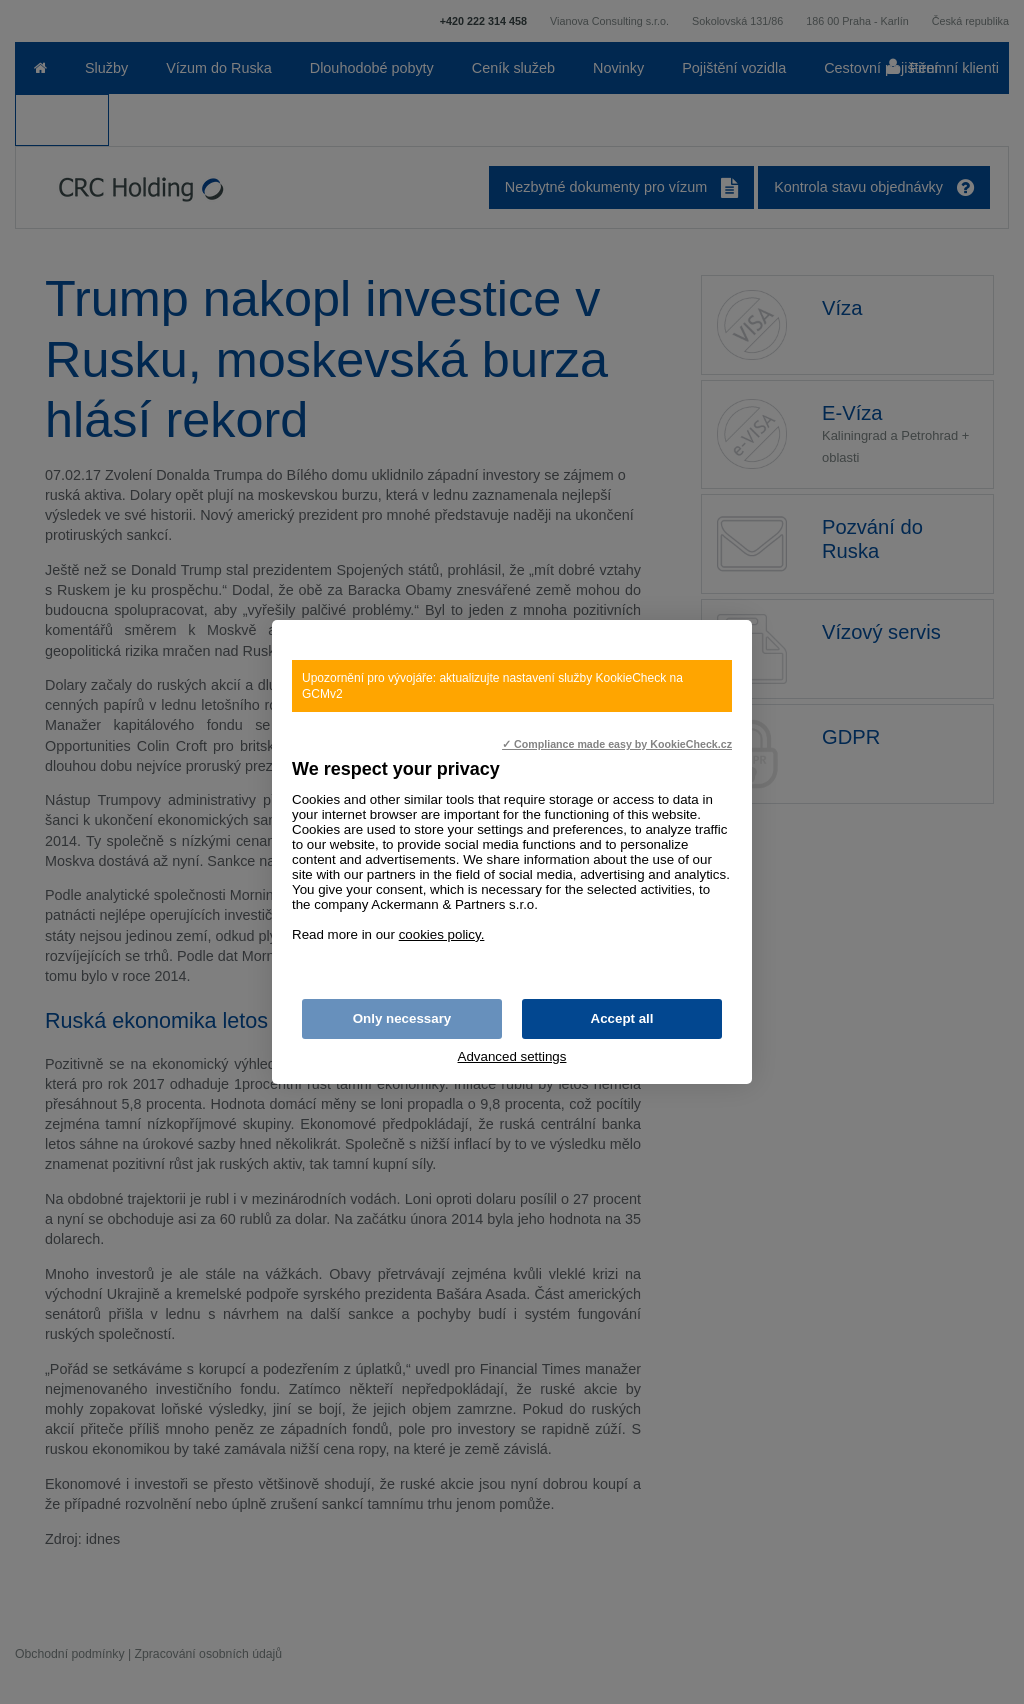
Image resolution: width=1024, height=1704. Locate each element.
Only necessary (402, 1018)
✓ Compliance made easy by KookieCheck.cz (617, 744)
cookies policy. (442, 934)
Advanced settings (512, 1056)
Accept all (622, 1018)
